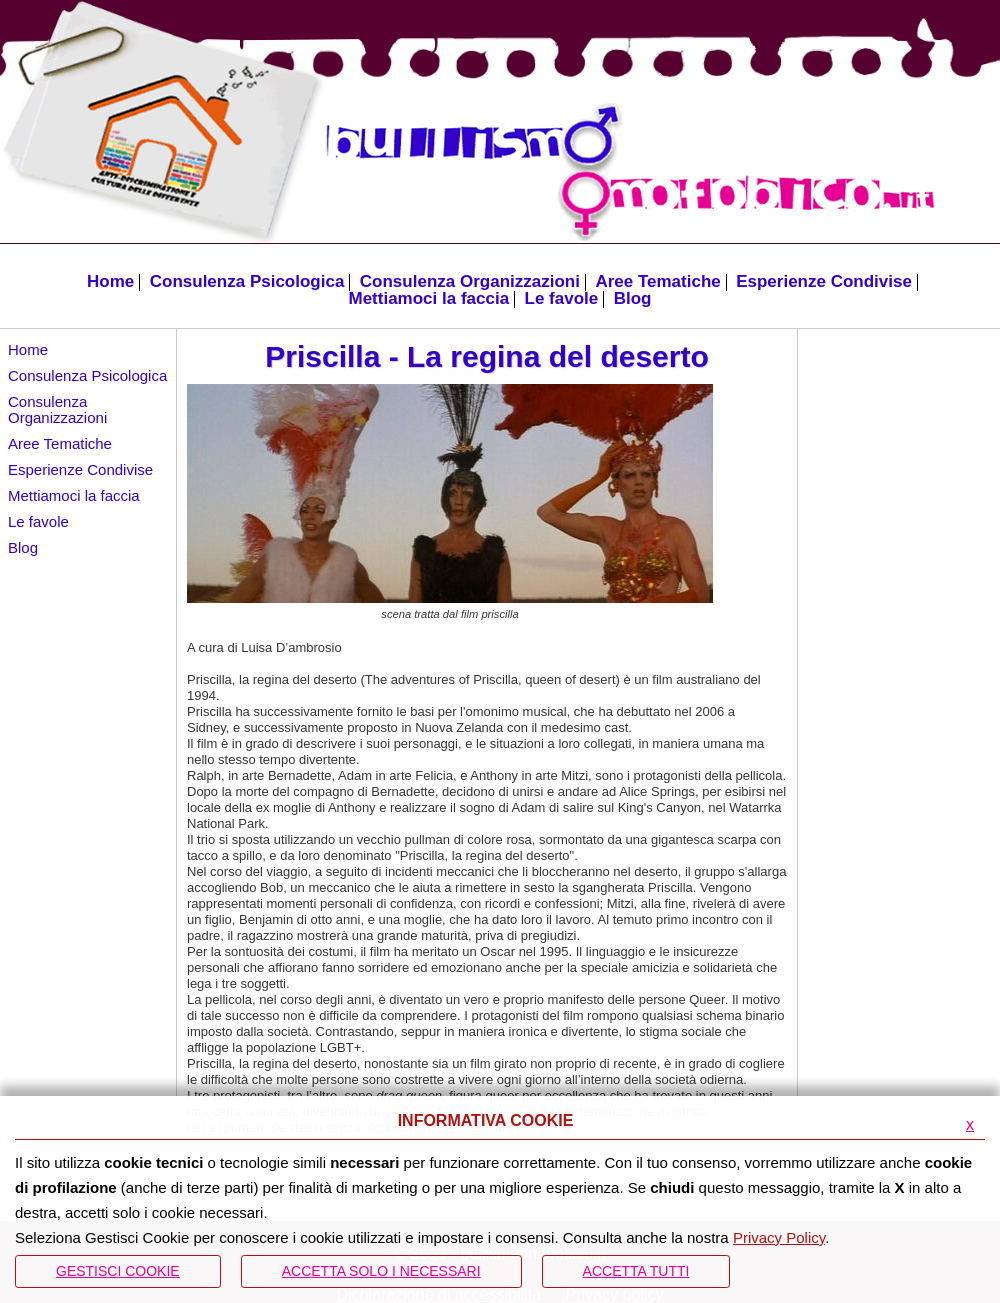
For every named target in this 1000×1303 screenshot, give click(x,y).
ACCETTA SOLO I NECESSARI (381, 1271)
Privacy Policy (779, 1237)
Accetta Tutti (636, 1271)
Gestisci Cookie (118, 1271)
